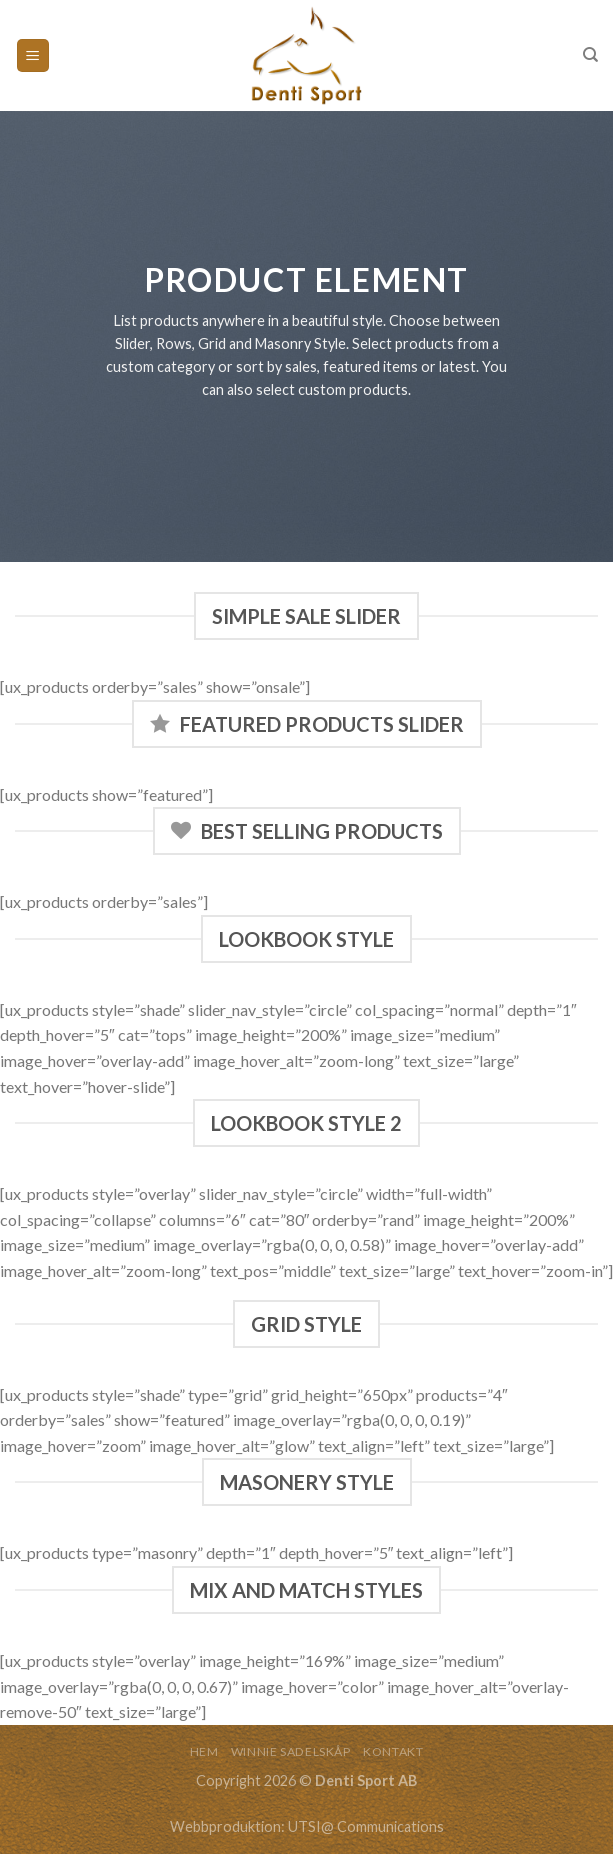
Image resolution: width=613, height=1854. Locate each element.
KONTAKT (393, 1751)
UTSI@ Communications (366, 1826)
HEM (204, 1751)
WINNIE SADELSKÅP (291, 1751)
